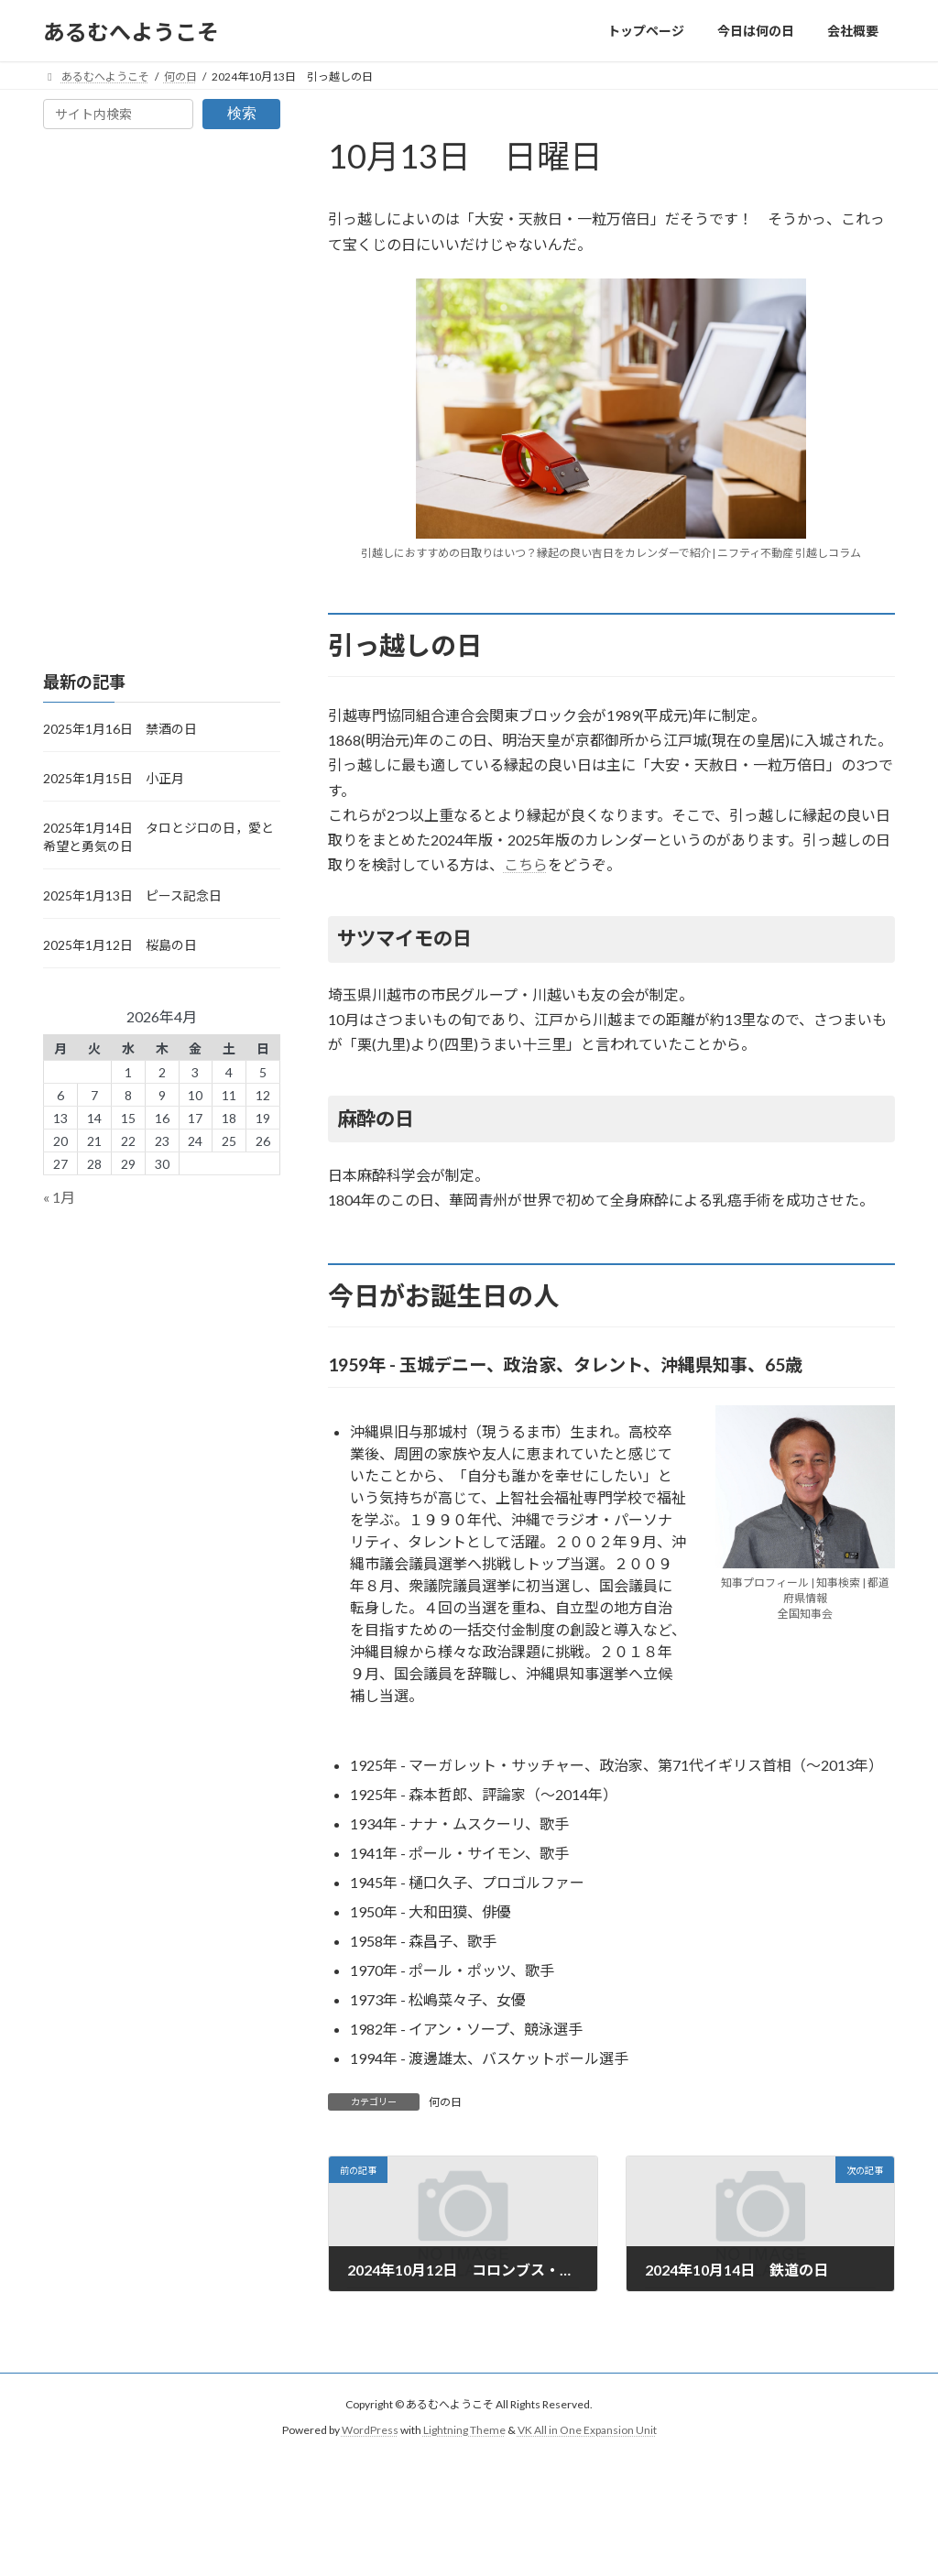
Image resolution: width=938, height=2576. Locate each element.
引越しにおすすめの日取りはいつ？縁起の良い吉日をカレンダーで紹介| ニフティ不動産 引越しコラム (611, 553)
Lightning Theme (464, 2431)
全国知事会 (805, 1614)
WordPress (370, 2431)
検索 (241, 113)
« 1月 (59, 1197)
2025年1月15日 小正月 (113, 778)
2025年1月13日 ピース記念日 (132, 895)
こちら (526, 864)
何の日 (445, 2102)
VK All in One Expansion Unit (587, 2431)
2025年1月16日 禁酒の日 (120, 729)
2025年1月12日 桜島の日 (120, 945)
